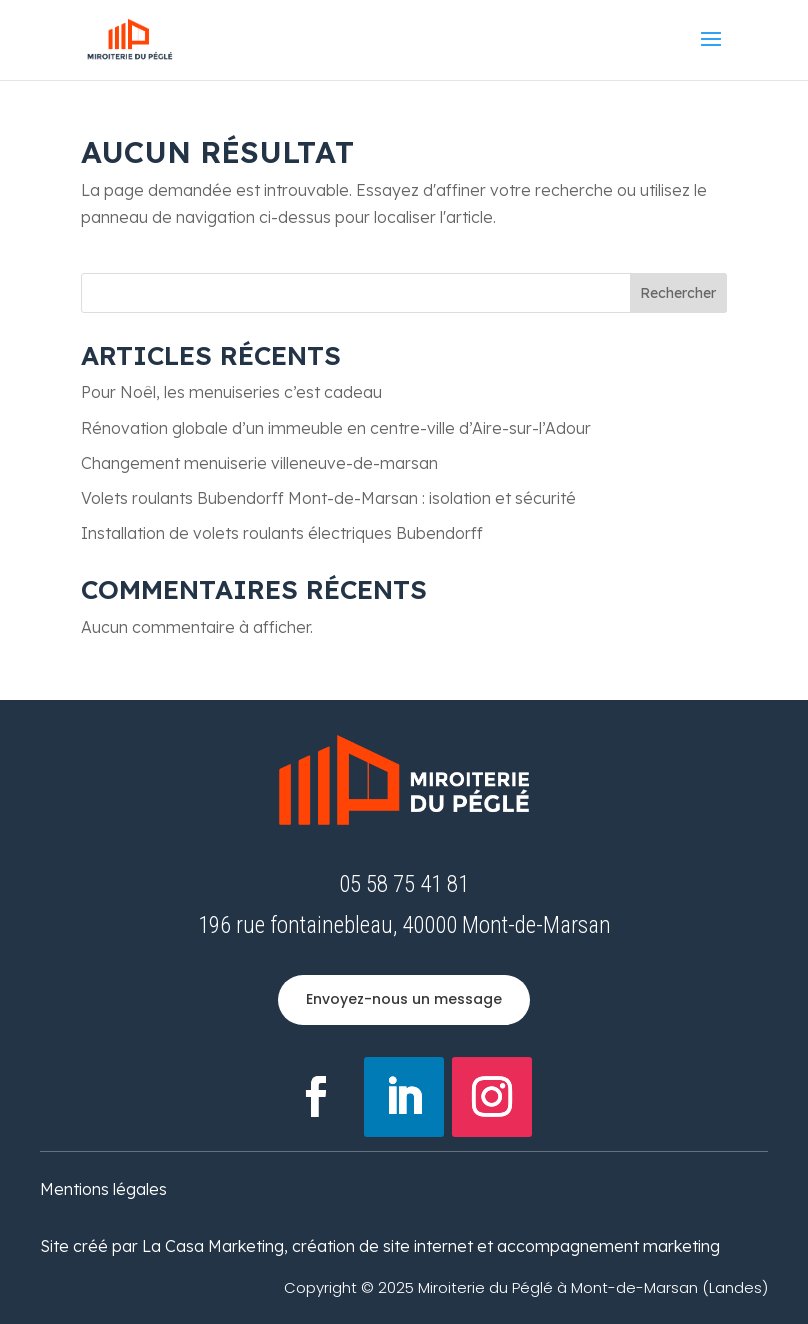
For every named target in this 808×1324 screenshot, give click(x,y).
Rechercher (678, 293)
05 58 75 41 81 (404, 884)
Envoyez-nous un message (404, 999)
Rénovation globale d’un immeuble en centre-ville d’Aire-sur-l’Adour (336, 428)
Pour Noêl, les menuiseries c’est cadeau (231, 392)
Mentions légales (103, 1189)
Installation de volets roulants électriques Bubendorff (282, 533)
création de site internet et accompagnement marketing (506, 1246)
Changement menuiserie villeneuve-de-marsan (259, 463)
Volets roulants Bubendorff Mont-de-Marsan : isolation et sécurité (328, 498)
